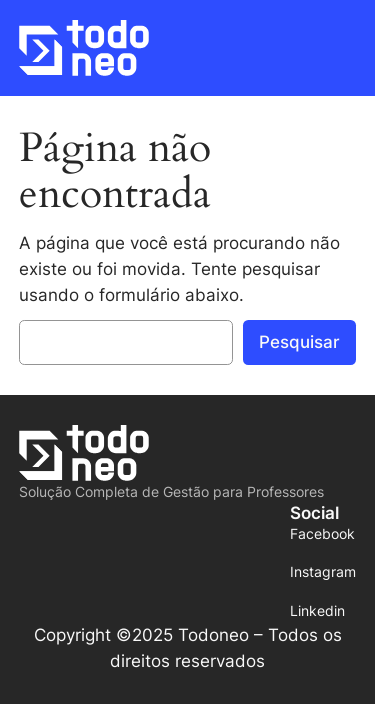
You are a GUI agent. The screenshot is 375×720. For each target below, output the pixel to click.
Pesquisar (299, 342)
